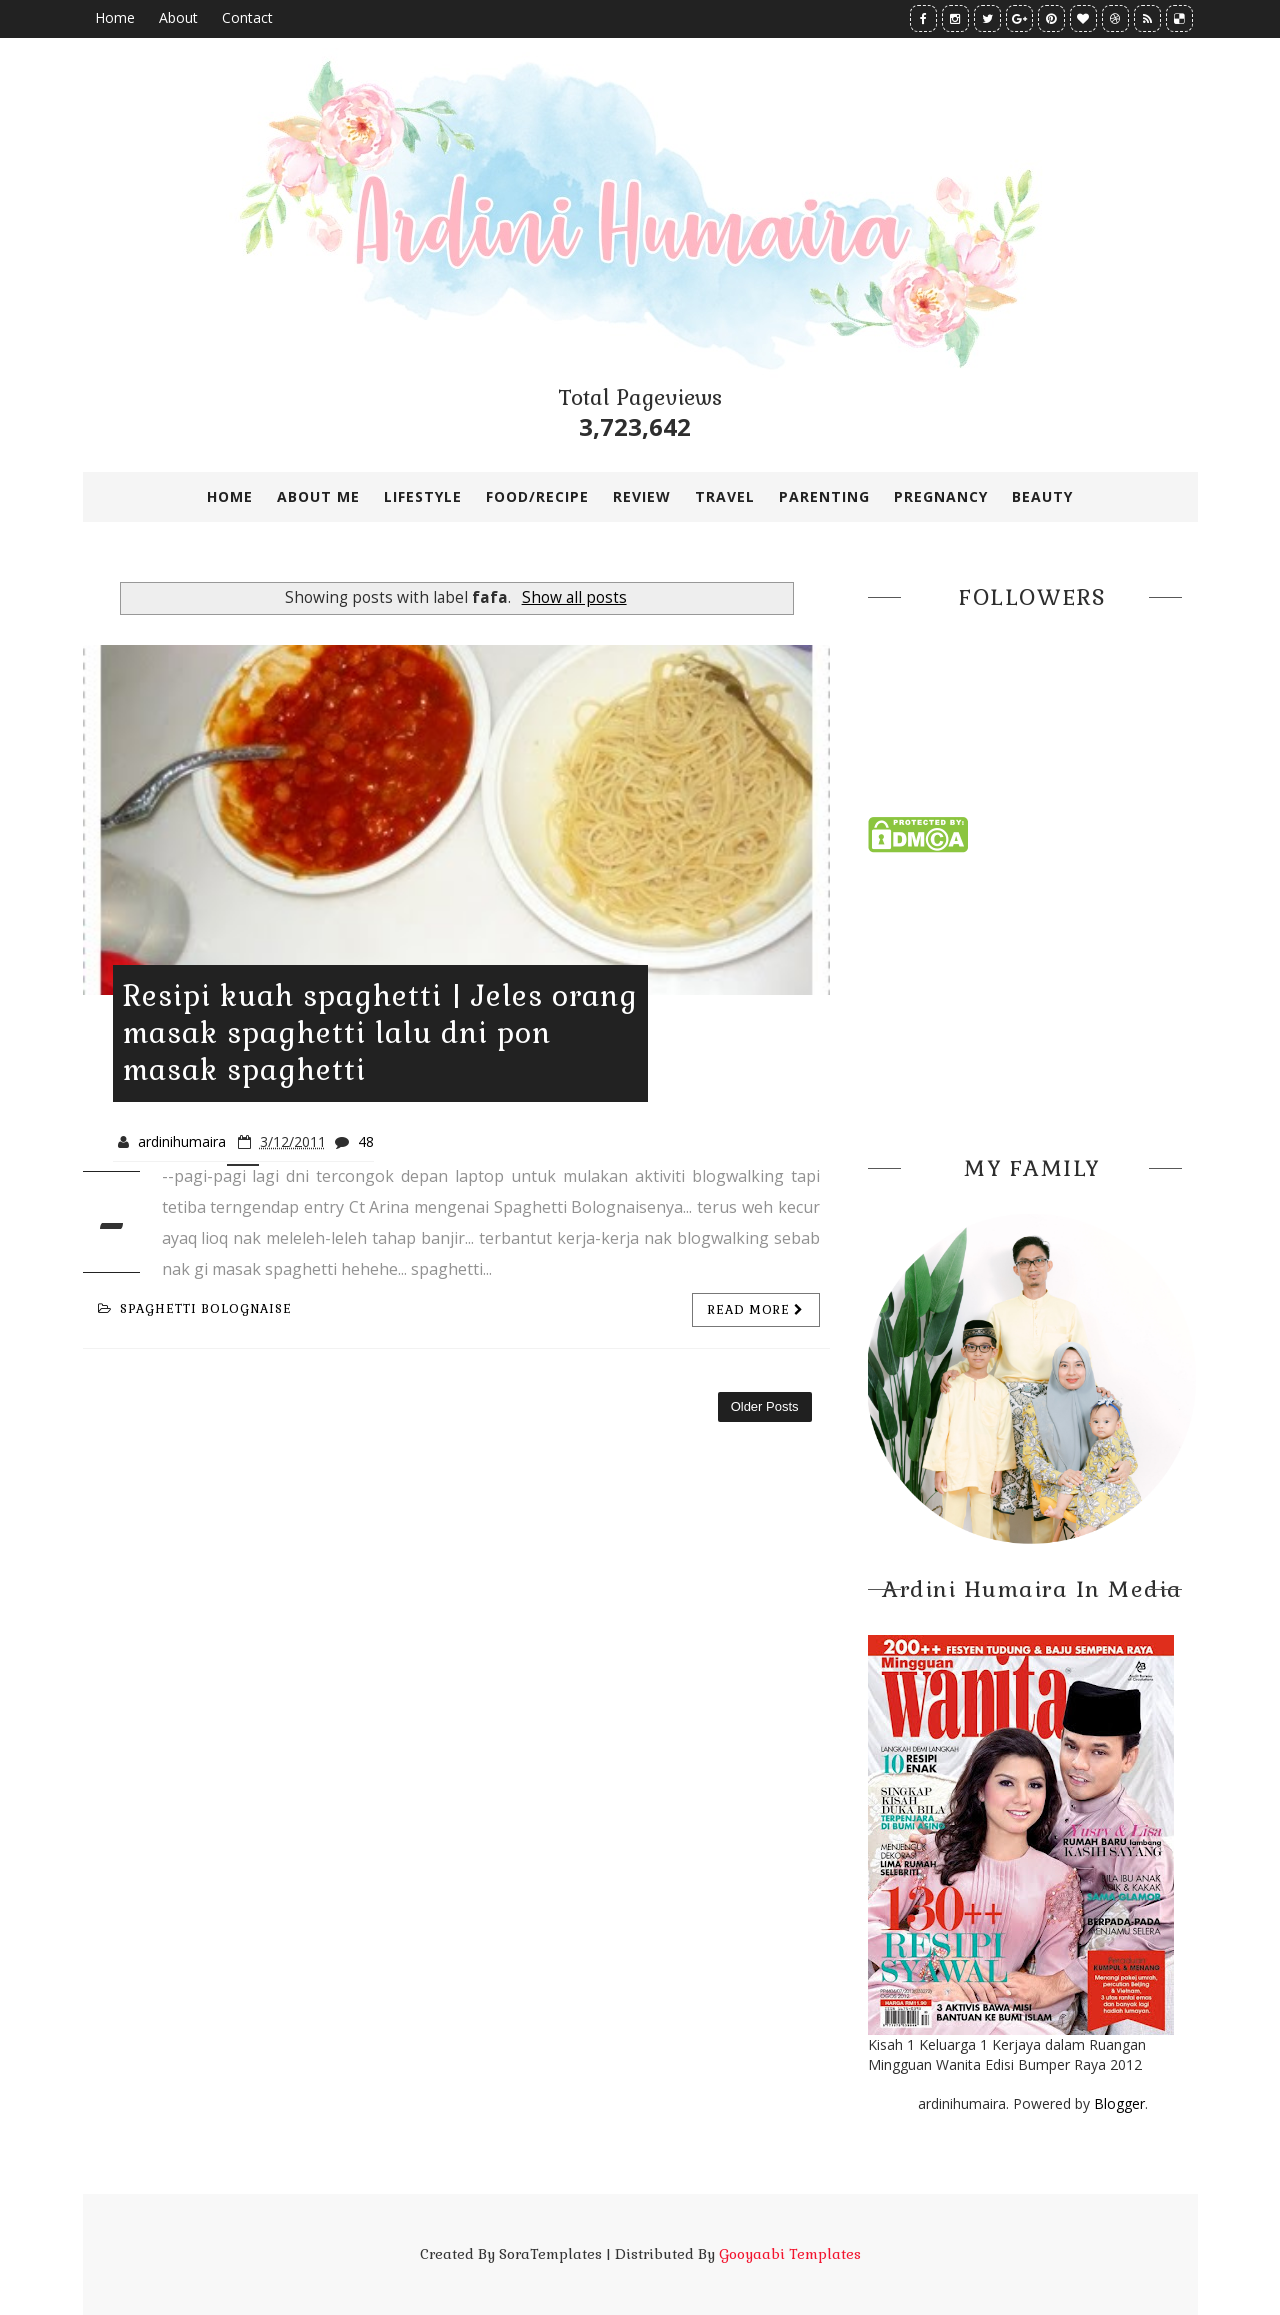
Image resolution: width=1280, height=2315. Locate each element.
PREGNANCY (941, 496)
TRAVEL (725, 496)
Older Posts (765, 1406)
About (178, 17)
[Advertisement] (1033, 998)
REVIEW (642, 496)
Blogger (1119, 2103)
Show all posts (574, 597)
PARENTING (824, 496)
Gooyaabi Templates (790, 2254)
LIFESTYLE (423, 496)
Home (115, 17)
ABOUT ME (318, 496)
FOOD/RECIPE (537, 496)
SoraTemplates (550, 2254)
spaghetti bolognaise (195, 1309)
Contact (247, 17)
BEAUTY (1042, 496)
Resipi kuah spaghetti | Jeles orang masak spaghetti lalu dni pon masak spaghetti (380, 1033)
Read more (756, 1310)
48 (366, 1141)
